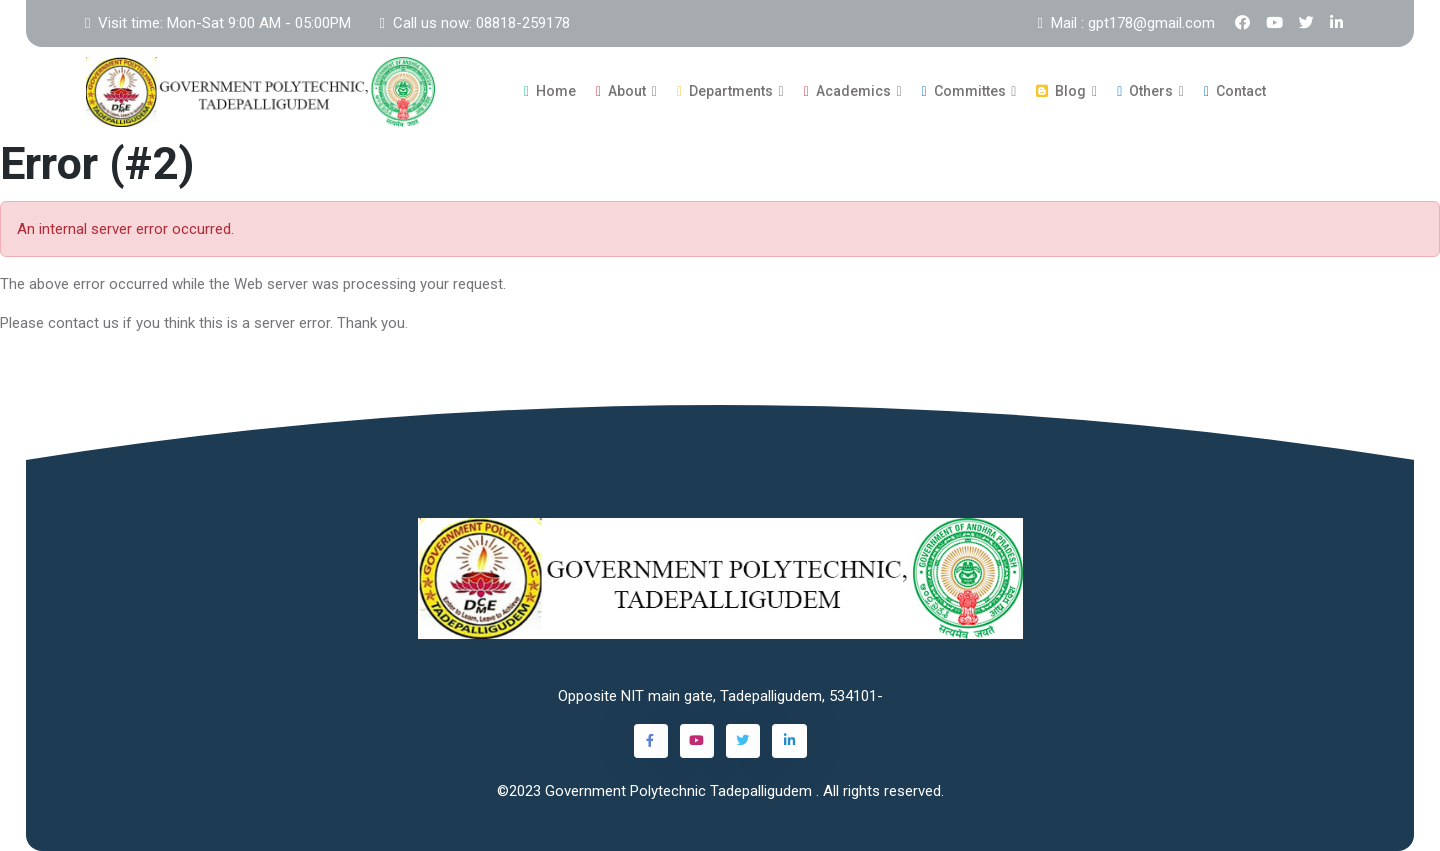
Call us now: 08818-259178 (474, 23)
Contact (1235, 91)
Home (550, 91)
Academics (847, 91)
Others (1145, 91)
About (621, 91)
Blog (1061, 91)
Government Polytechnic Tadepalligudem (680, 791)
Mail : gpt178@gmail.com (1126, 23)
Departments (725, 91)
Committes (964, 91)
